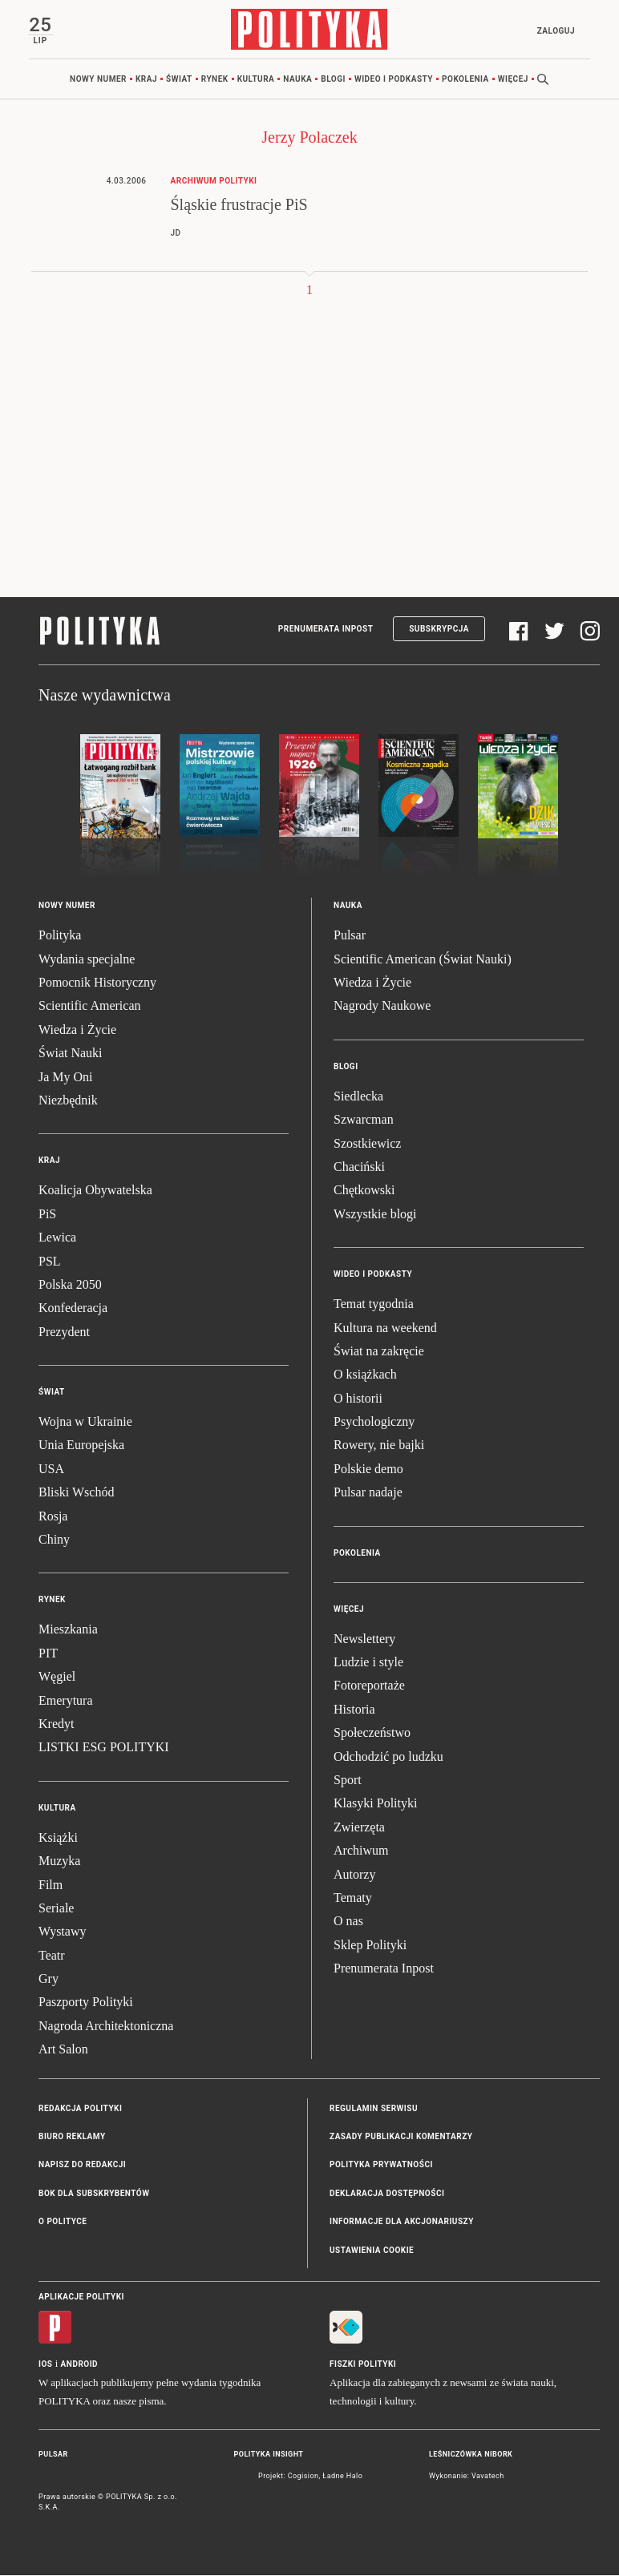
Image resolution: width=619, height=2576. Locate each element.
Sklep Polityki (370, 1945)
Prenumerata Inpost (326, 630)
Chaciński (359, 1167)
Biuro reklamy (72, 2137)
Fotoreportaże (369, 1687)
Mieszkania (68, 1630)
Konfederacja (72, 1309)
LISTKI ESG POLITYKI (103, 1748)
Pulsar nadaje (368, 1493)
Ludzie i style (368, 1663)
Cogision (303, 2477)
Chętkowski (364, 1191)
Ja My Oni (65, 1077)
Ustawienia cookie (372, 2251)
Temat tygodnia (374, 1304)
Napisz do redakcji (82, 2166)
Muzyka (59, 1861)
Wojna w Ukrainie (85, 1422)
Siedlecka (358, 1097)
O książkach (365, 1376)
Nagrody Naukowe (382, 1007)
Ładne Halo (342, 2477)
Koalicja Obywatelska (95, 1191)
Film (50, 1885)
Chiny (54, 1540)
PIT (48, 1654)
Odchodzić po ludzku (388, 1757)
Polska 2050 (70, 1285)
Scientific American (89, 1007)
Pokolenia (465, 79)
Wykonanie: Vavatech (466, 2477)
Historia (354, 1710)
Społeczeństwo (372, 1733)
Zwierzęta (359, 1828)
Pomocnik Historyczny (97, 983)
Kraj (146, 79)
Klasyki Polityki (375, 1804)
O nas (348, 1922)
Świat (179, 79)
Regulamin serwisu (374, 2109)
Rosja (52, 1517)
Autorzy (354, 1875)
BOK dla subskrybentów (93, 2194)
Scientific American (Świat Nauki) (423, 960)
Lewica (57, 1238)
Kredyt (56, 1724)
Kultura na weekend (385, 1328)
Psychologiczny (374, 1422)
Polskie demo (368, 1469)
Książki (58, 1838)
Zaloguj (554, 30)
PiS (47, 1214)
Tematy (353, 1898)
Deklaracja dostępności (387, 2194)
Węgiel (56, 1677)
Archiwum (361, 1851)
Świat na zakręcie (379, 1352)
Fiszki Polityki (363, 2364)
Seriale (56, 1909)
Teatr (51, 1956)
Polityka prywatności (381, 2166)
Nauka (297, 79)
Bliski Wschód (76, 1493)
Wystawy (62, 1933)
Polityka (59, 936)
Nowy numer (98, 79)
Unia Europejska (81, 1446)
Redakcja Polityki (80, 2109)
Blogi (333, 79)
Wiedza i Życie (77, 1030)
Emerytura (65, 1701)
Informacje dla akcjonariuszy (402, 2222)
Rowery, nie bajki (379, 1446)
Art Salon (63, 2050)
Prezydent (64, 1332)
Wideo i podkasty (393, 79)
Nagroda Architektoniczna (105, 2026)
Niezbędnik (68, 1101)
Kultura (256, 79)
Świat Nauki (70, 1053)
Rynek (215, 79)
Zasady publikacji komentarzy (401, 2137)
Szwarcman (364, 1120)
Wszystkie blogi (375, 1214)
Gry (48, 1979)
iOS (45, 2364)
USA (51, 1469)
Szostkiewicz (367, 1144)
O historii (358, 1399)
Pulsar (350, 936)
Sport (348, 1780)
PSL (49, 1262)
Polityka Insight (269, 2455)
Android (80, 2364)
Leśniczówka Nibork (470, 2455)
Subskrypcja (439, 630)
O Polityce (62, 2222)
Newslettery (364, 1639)
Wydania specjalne (86, 960)
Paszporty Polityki (85, 2003)
